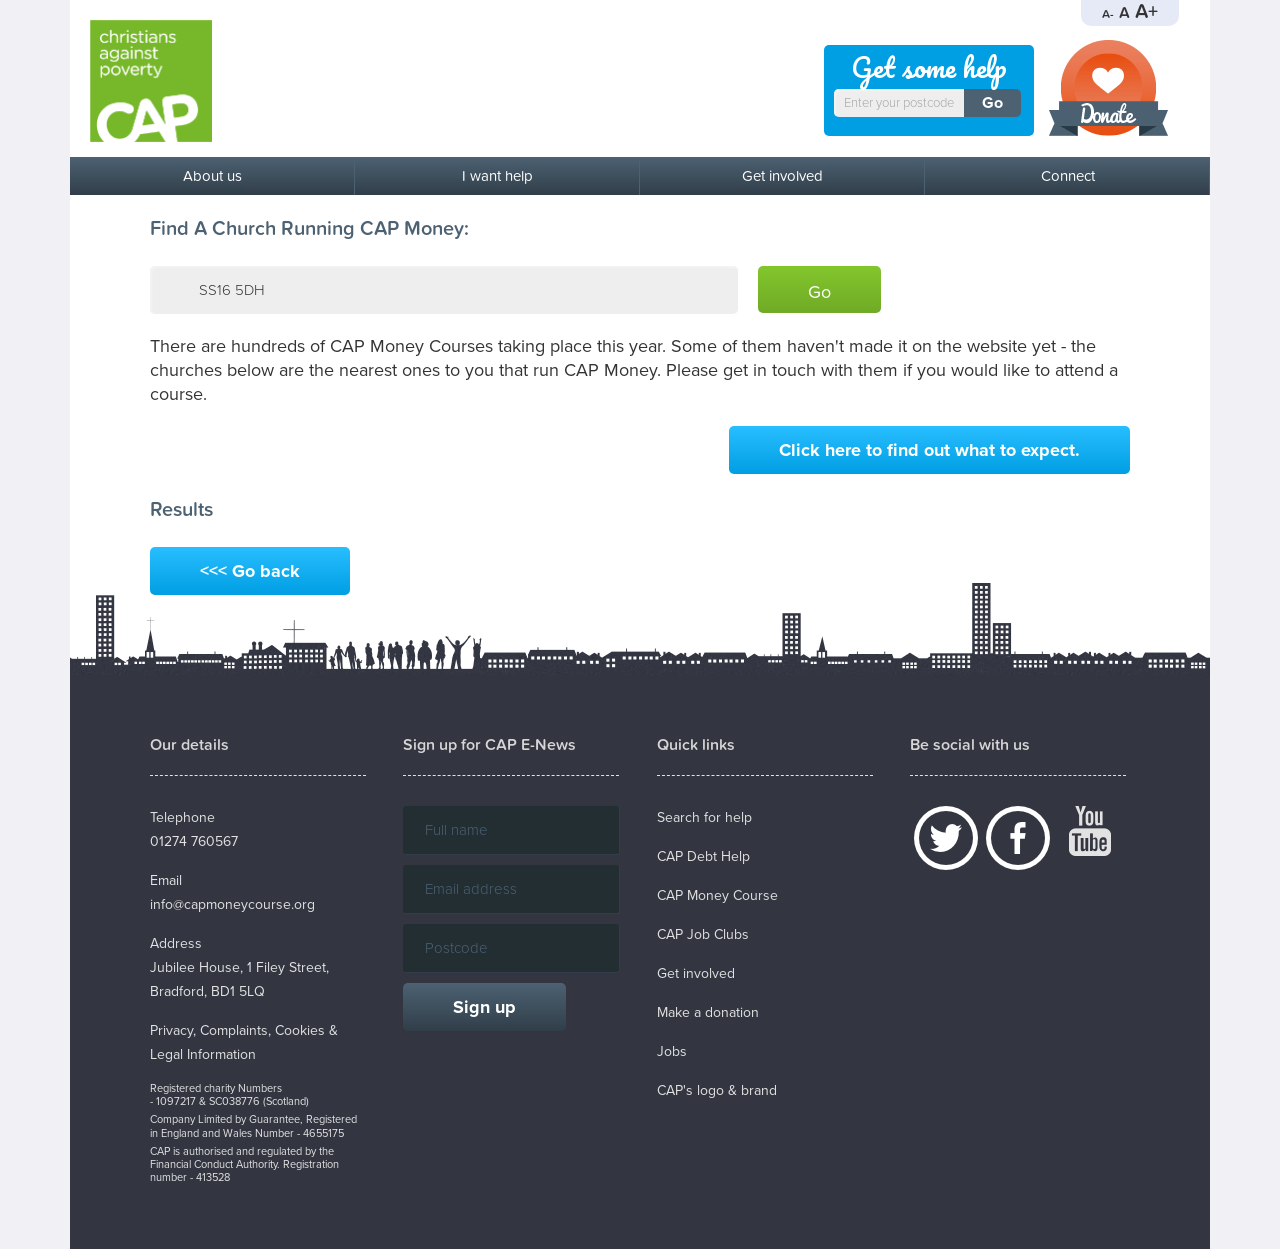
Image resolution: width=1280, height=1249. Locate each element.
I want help (497, 176)
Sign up (484, 1007)
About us (212, 176)
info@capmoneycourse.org (232, 904)
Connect (1068, 176)
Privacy (171, 1030)
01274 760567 (194, 841)
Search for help (704, 817)
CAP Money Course (717, 895)
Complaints (234, 1030)
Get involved (782, 176)
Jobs (672, 1051)
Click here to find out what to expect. (929, 450)
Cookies (300, 1030)
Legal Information (203, 1054)
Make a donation (708, 1012)
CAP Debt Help (703, 856)
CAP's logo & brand (717, 1090)
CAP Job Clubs (703, 934)
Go (992, 103)
